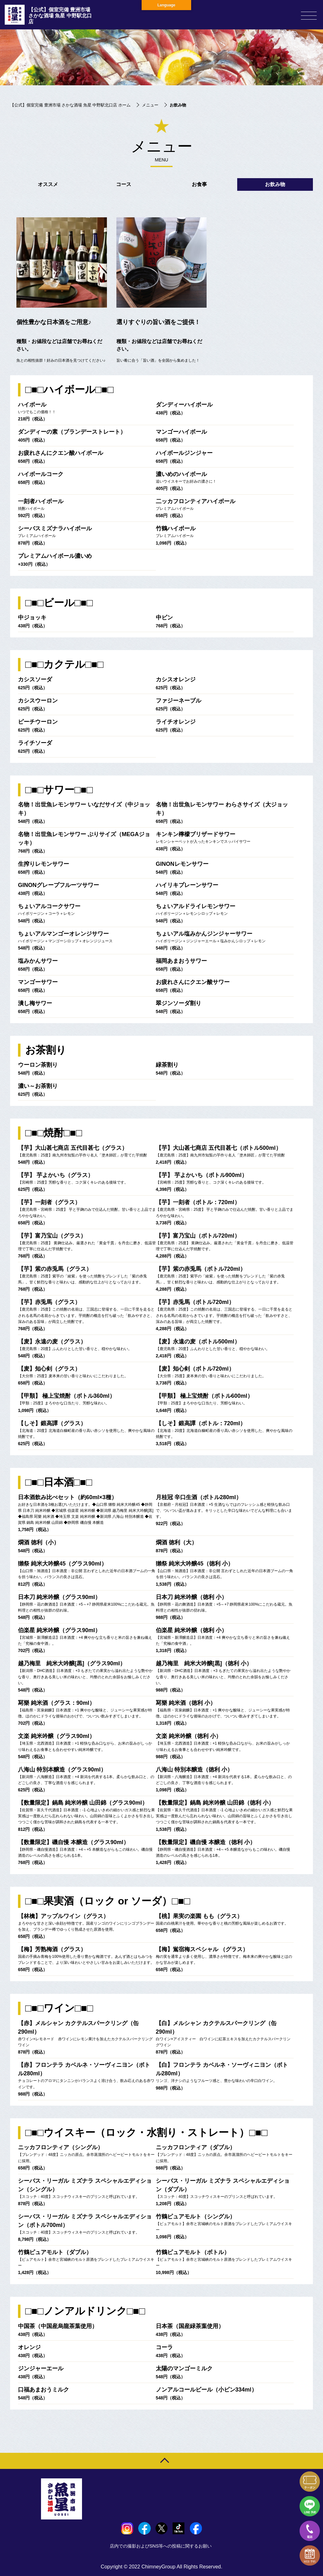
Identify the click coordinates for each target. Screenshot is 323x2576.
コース (123, 184)
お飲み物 (275, 184)
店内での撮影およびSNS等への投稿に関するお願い (162, 2546)
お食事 (199, 184)
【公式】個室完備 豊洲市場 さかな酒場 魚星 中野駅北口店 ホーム (70, 105)
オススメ (48, 184)
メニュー (150, 105)
